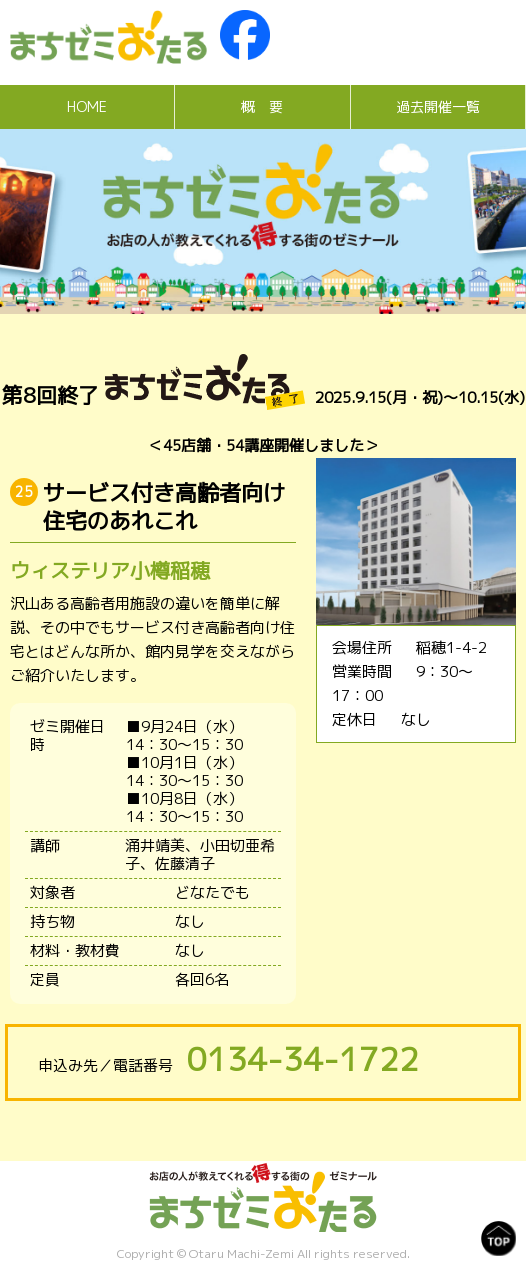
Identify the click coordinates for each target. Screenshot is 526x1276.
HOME (87, 106)
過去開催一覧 (438, 106)
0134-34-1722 (303, 1059)
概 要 (262, 106)
